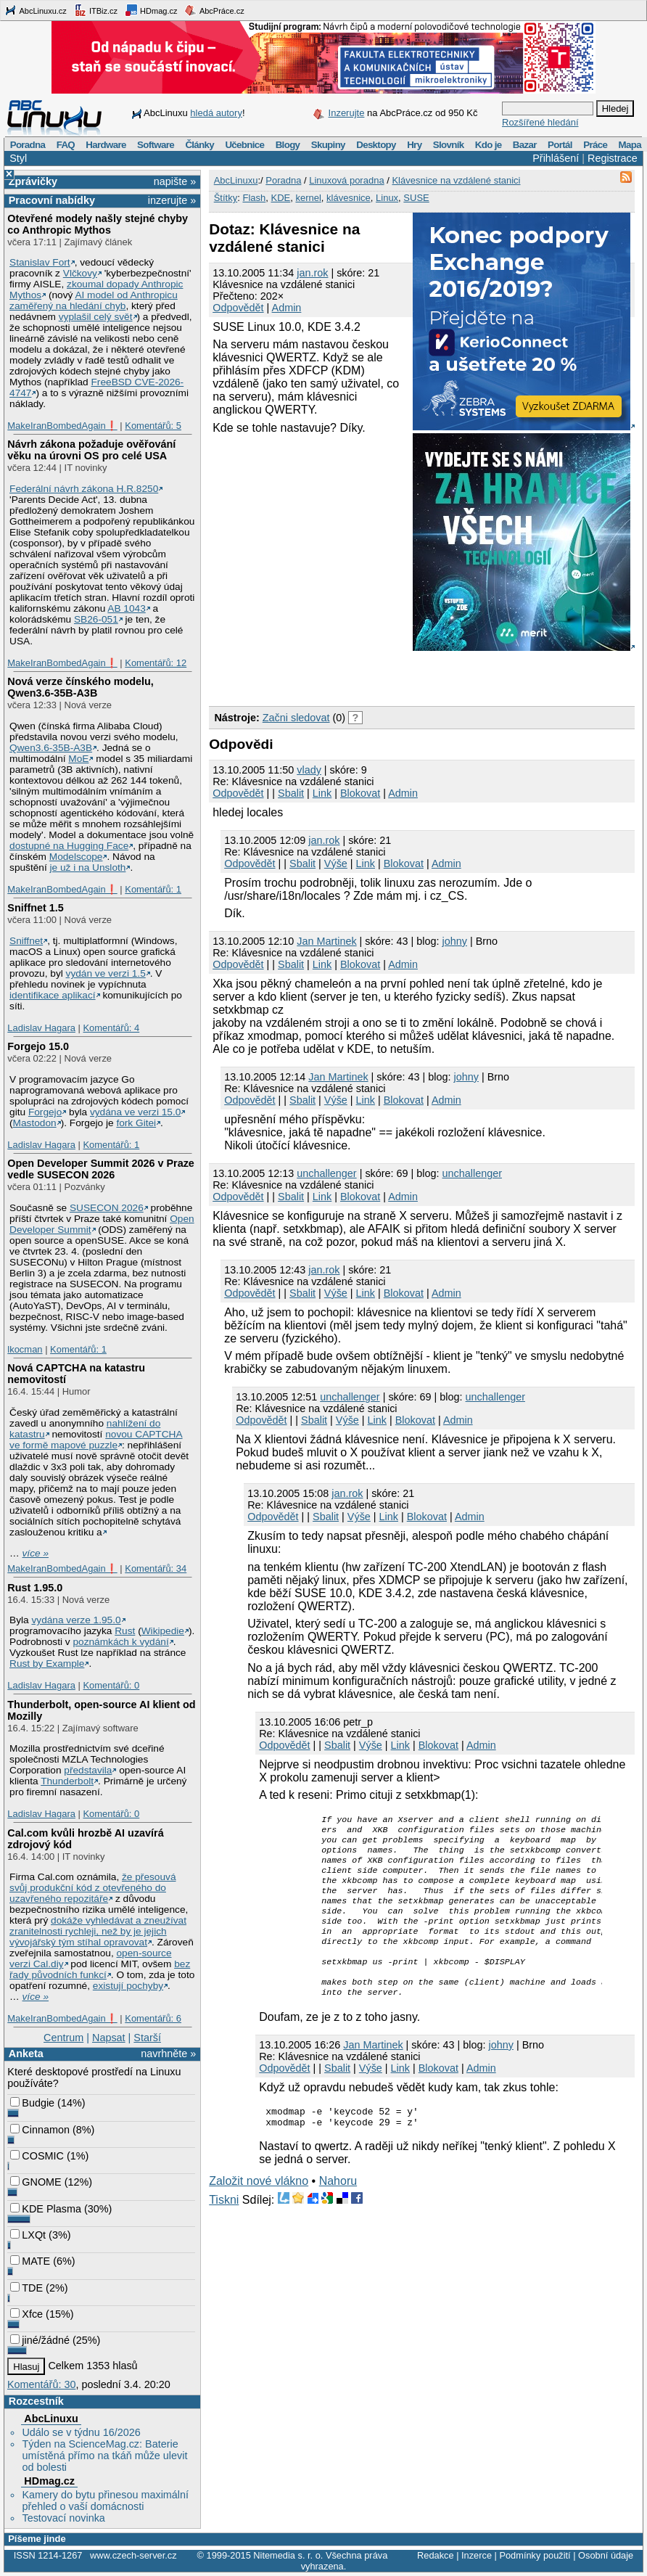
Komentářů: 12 (155, 662)
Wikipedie (162, 1630)
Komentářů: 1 (153, 889)
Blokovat (360, 793)
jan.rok (312, 273)
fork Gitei (136, 1122)
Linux (387, 197)
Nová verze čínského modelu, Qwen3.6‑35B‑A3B (80, 687)
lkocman (24, 1349)
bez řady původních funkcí (99, 1969)
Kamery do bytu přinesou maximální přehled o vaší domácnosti (105, 2500)
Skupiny (328, 144)
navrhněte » (168, 2053)
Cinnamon (40, 2130)
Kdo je (488, 144)
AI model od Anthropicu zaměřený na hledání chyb (93, 300)
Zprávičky (33, 181)
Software (155, 144)
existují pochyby (128, 1985)
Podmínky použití (534, 2555)
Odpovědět (238, 307)
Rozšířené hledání (540, 122)
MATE (30, 2261)
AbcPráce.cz (214, 10)
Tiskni (224, 2230)
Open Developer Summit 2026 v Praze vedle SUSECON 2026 (100, 1169)
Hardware (105, 144)
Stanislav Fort (39, 262)
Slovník (448, 144)
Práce (595, 144)
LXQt (28, 2235)
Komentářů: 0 (111, 1685)
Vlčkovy (80, 273)
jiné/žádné (40, 2340)
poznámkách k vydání (120, 1641)
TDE (26, 2288)
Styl (18, 158)
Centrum (63, 2037)
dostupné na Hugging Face (68, 845)
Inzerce (476, 2555)
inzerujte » (172, 200)
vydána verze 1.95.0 (75, 1620)
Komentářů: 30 (41, 2384)
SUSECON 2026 (107, 1207)
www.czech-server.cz (133, 2555)
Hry (414, 144)
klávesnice (348, 197)
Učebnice (244, 144)
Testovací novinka (63, 2518)
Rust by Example (46, 1663)
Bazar (525, 144)
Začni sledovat (296, 717)
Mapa (629, 144)
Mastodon (35, 1122)
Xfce (26, 2314)
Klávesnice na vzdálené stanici (456, 180)
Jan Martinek (326, 941)
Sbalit (291, 793)
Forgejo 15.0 (38, 1046)
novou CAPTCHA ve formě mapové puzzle (96, 1440)
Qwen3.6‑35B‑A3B (50, 747)
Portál (560, 144)
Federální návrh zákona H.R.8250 (83, 488)
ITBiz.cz (96, 10)
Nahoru (338, 2211)
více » (35, 1553)
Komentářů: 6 (153, 2018)
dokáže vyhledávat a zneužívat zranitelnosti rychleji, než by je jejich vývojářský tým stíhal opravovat (97, 1931)
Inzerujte (347, 112)
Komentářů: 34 (155, 1568)
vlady (309, 770)
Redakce (435, 2555)
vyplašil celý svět (96, 316)
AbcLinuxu (51, 2418)
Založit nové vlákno (258, 2211)
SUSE (416, 197)
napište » (175, 181)
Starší (147, 2037)
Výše (335, 863)
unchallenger (326, 1173)
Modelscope (76, 856)
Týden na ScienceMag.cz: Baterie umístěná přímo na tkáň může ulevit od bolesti (104, 2455)
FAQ (66, 144)
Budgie (32, 2103)
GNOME (35, 2182)
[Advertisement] (378, 675)
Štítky (226, 197)
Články (199, 144)
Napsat (108, 2037)
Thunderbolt (67, 1781)
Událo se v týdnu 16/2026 (81, 2432)
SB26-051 (96, 619)
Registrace (613, 158)
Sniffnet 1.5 (35, 908)
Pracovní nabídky (52, 200)
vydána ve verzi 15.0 (135, 1112)
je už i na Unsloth (88, 867)
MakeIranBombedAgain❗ (62, 425)
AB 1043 (126, 608)
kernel (308, 197)
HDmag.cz (151, 10)
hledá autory (216, 112)
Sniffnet (26, 940)
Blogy (288, 144)
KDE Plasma (45, 2209)
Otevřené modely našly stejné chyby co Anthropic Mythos (97, 224)
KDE (280, 197)
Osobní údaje (605, 2555)
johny (454, 941)
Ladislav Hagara (41, 1027)
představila (88, 1770)
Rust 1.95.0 (34, 1587)
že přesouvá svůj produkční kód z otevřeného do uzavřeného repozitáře (92, 1887)
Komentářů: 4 (111, 1027)
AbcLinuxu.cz (35, 10)
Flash (253, 197)
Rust (125, 1630)
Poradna (28, 144)
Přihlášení (555, 158)
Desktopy (376, 144)
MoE (78, 758)
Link (322, 793)
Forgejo (45, 1112)
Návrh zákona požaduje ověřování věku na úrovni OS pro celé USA (91, 450)
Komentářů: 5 (153, 425)
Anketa (26, 2053)
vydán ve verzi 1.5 (106, 973)
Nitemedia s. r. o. (288, 2555)
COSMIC (37, 2156)
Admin (287, 307)
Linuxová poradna (346, 180)
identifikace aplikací (52, 995)
